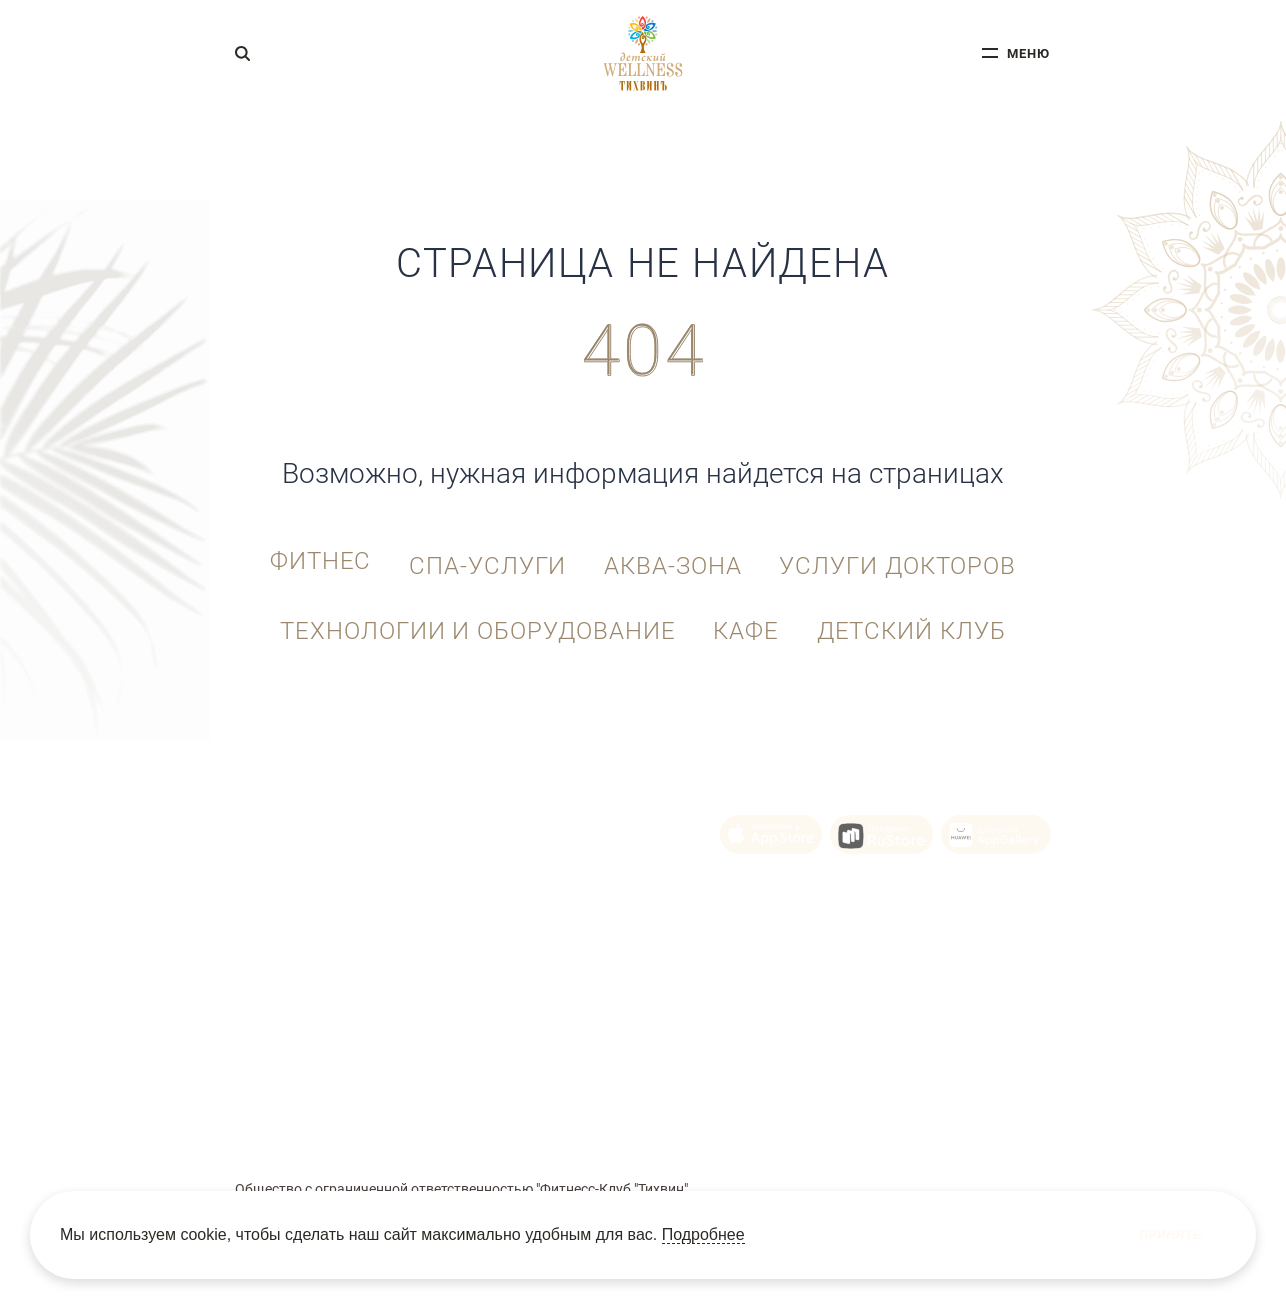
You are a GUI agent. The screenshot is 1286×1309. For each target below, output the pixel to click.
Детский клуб (922, 620)
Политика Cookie (614, 1118)
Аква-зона (678, 557)
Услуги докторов (913, 557)
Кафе (746, 620)
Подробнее (703, 1234)
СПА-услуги (483, 557)
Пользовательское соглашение (472, 1118)
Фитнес (305, 557)
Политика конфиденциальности (767, 1118)
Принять (1170, 1235)
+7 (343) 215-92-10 (302, 816)
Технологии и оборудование (467, 620)
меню (1028, 56)
